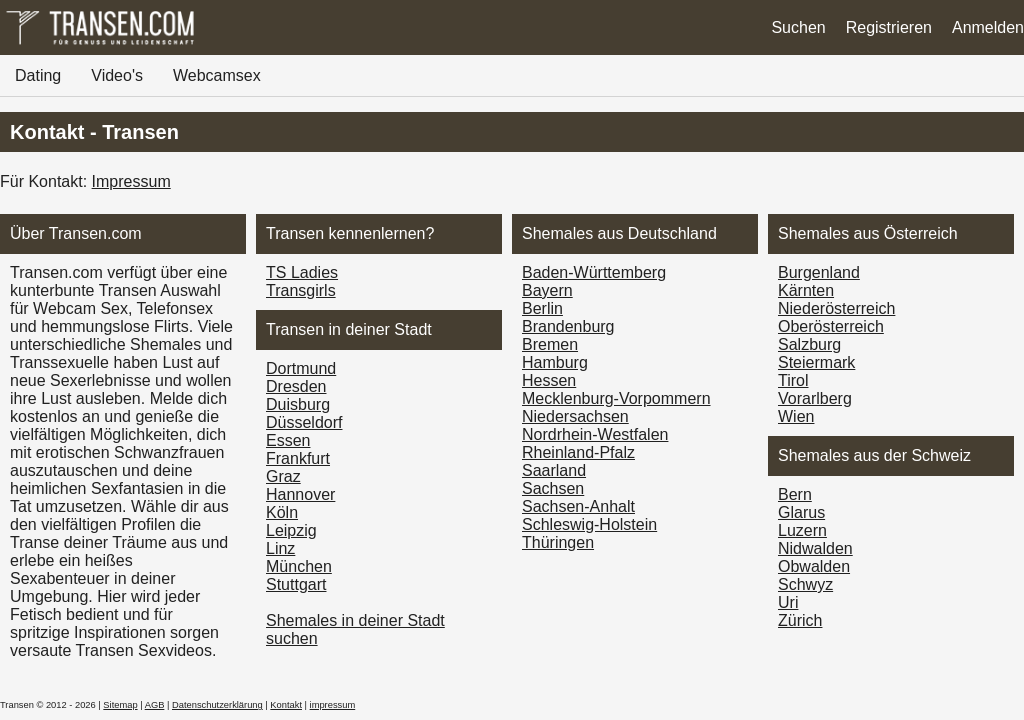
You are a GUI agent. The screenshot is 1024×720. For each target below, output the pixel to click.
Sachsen (553, 488)
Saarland (554, 470)
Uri (788, 602)
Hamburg (555, 362)
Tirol (793, 380)
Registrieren (889, 27)
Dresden (296, 386)
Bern (795, 494)
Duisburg (298, 404)
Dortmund (301, 368)
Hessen (549, 380)
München (299, 566)
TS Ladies (302, 272)
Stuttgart (296, 584)
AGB (155, 705)
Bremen (550, 344)
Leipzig (291, 530)
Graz (283, 476)
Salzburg (809, 344)
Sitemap (120, 705)
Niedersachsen (575, 416)
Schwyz (805, 584)
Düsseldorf (304, 422)
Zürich (800, 620)
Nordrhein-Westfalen (595, 434)
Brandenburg (568, 326)
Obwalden (814, 566)
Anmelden (988, 27)
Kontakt (286, 705)
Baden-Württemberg (594, 272)
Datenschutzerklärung (217, 705)
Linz (280, 548)
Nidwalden (815, 548)
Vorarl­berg (815, 398)
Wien (796, 416)
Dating (38, 75)
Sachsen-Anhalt (578, 506)
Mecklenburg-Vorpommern (616, 398)
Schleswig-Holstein (589, 524)
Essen (288, 440)
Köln (282, 512)
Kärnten (806, 290)
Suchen (798, 27)
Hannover (300, 494)
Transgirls (301, 290)
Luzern (802, 530)
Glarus (801, 512)
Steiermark (816, 362)
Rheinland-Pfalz (578, 452)
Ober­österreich (831, 326)
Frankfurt (298, 458)
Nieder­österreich (836, 308)
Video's (117, 75)
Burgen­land (819, 272)
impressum (333, 705)
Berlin (542, 308)
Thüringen (558, 542)
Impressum (131, 181)
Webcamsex (217, 75)
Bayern (547, 290)
